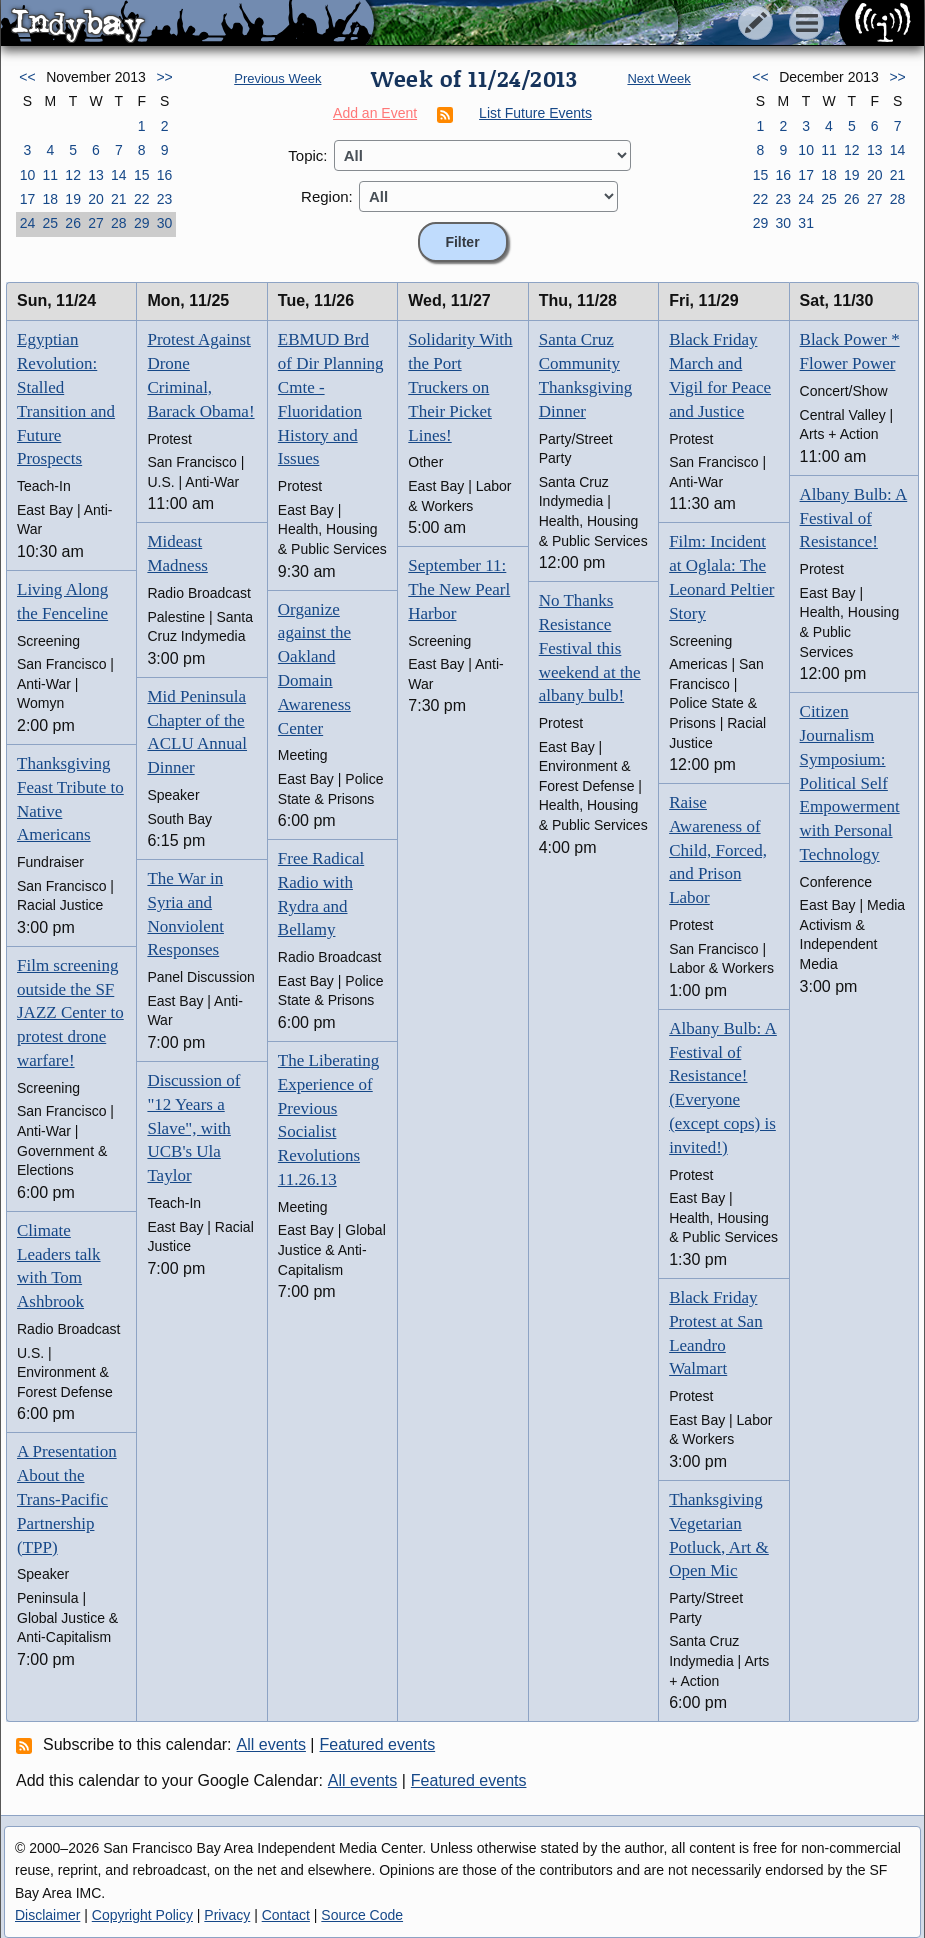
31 (806, 223)
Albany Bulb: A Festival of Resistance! (854, 518)
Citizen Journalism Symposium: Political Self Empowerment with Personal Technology (850, 783)
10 (28, 175)
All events (271, 1744)
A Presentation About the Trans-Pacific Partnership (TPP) (67, 1499)
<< (27, 77)
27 (96, 223)
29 (142, 223)
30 (165, 223)
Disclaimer (47, 1915)
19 (73, 199)
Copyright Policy (142, 1915)
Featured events (378, 1744)
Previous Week (277, 78)
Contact (286, 1915)
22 (142, 199)
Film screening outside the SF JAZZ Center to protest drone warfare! (70, 1013)
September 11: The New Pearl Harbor (459, 589)
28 (119, 223)
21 (119, 199)
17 (28, 199)
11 (50, 175)
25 (50, 223)
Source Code (362, 1915)
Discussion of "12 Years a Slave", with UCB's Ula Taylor (193, 1128)
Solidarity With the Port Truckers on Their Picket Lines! (460, 387)
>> (164, 77)
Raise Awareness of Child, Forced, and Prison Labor (718, 850)
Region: (327, 196)
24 (28, 223)
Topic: (307, 155)
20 (96, 199)
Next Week (658, 78)
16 (165, 175)
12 (73, 175)
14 (119, 175)
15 (142, 175)
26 (73, 223)
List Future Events (535, 113)
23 (165, 199)
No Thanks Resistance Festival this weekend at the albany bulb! (590, 648)
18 (50, 199)
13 (96, 175)
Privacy (227, 1915)
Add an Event (375, 113)
